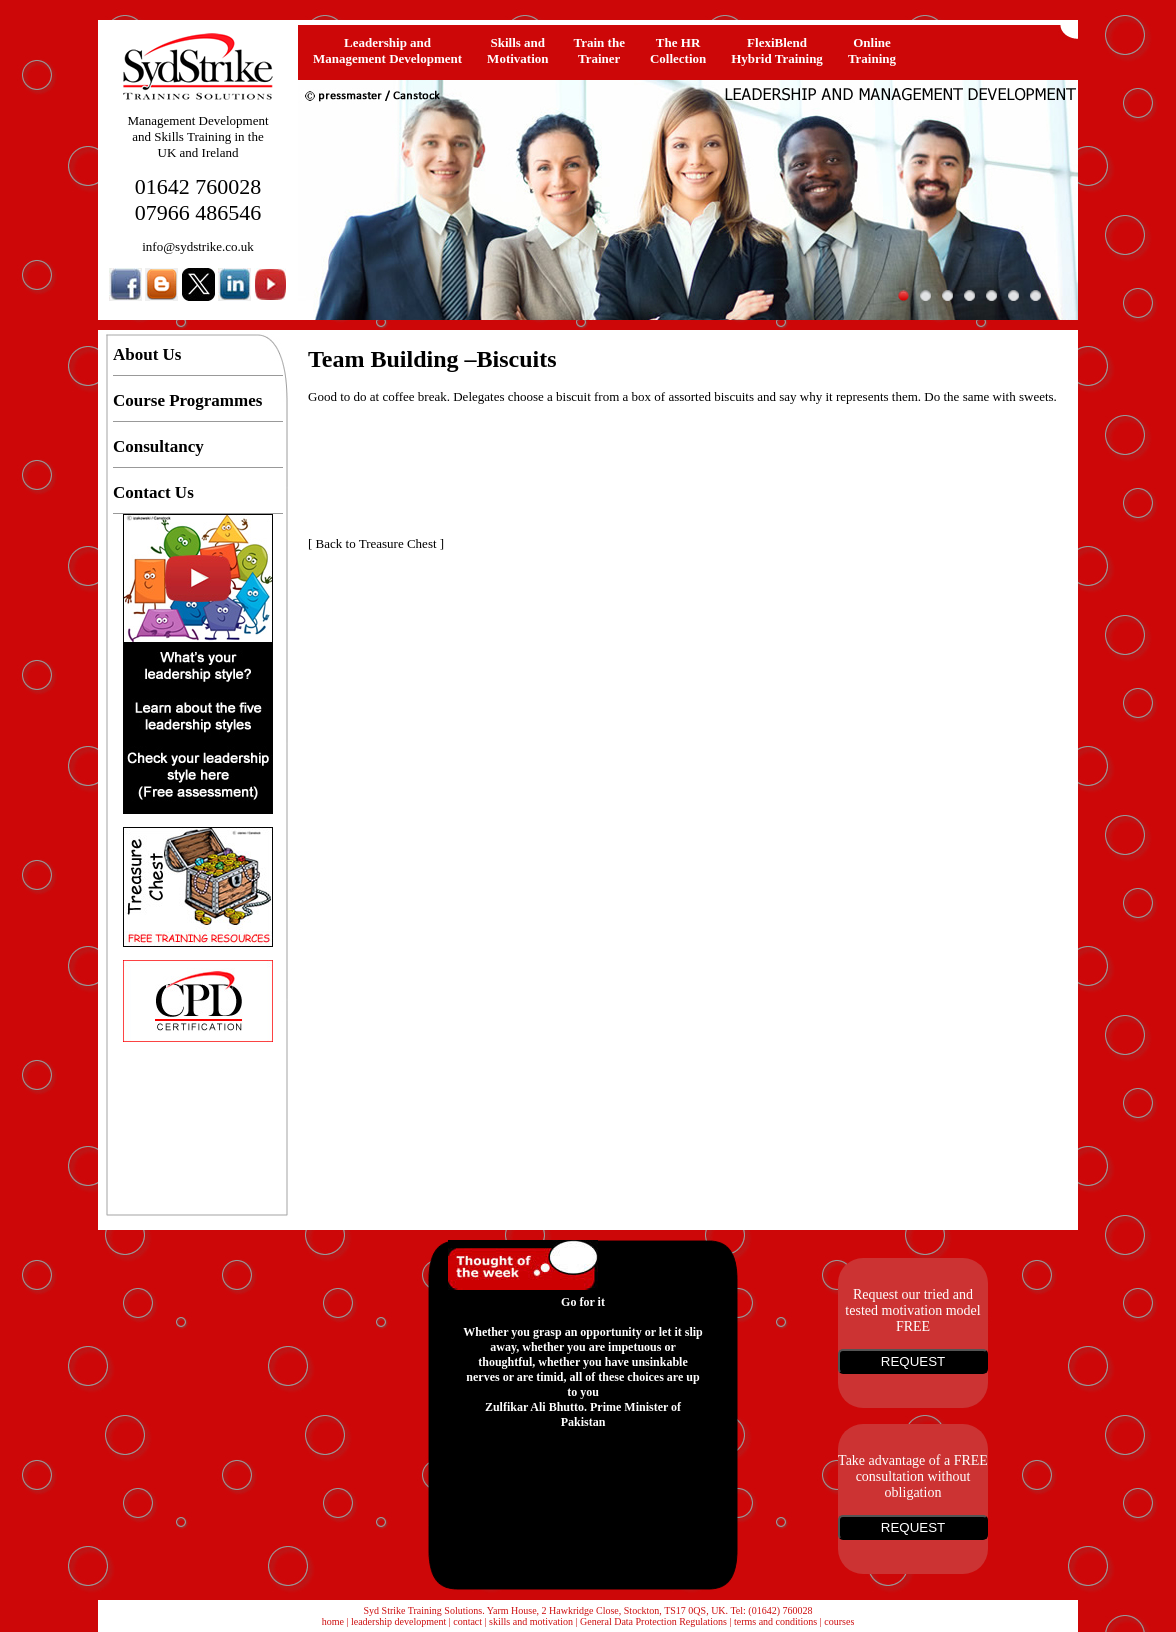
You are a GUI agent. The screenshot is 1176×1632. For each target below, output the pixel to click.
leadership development (398, 1621)
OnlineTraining (872, 50)
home (333, 1621)
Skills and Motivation (517, 50)
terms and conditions (775, 1621)
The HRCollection (678, 50)
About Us (147, 354)
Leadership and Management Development (387, 50)
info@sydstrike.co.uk (198, 246)
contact (467, 1621)
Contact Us (153, 492)
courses (839, 1621)
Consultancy (158, 446)
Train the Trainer (599, 50)
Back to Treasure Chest (376, 543)
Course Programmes (187, 400)
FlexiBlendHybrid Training (777, 50)
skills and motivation (531, 1621)
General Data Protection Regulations (653, 1621)
